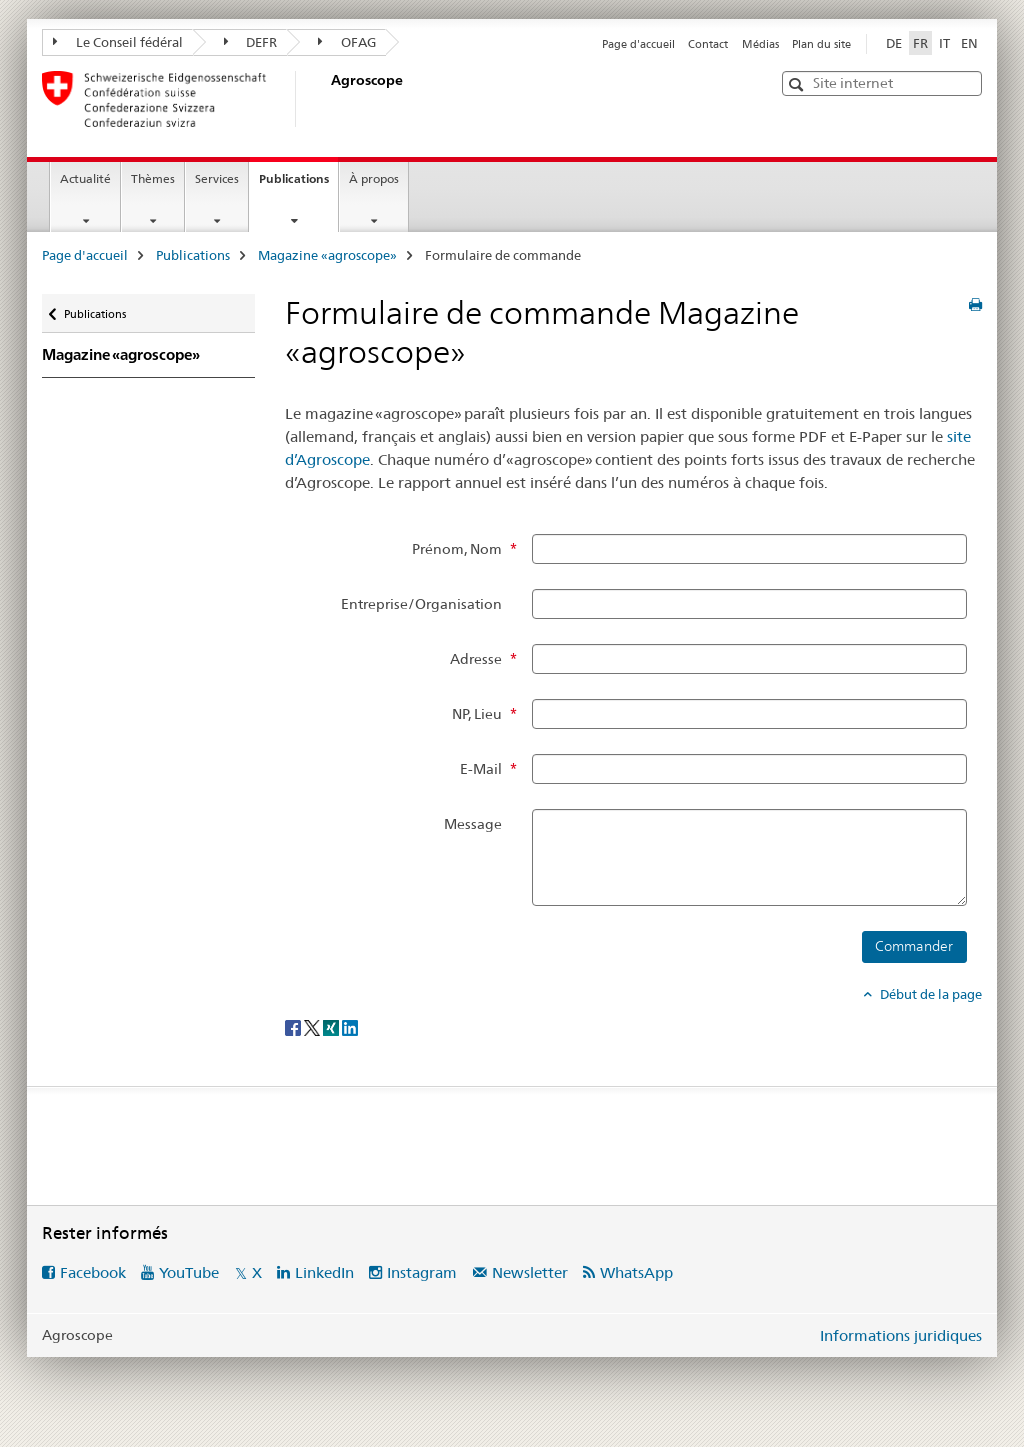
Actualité (85, 178)
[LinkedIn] (350, 1027)
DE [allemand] (894, 43)
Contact (708, 44)
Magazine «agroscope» (327, 255)
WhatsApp (636, 1272)
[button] (798, 84)
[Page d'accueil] (327, 99)
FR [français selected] (920, 43)
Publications (298, 185)
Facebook (93, 1272)
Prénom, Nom (457, 549)
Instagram (422, 1272)
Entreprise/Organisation (421, 604)
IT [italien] (944, 43)
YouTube (189, 1272)
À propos (374, 178)
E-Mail (481, 769)
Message (473, 824)
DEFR (251, 42)
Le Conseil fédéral (118, 42)
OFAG (347, 42)
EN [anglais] (969, 43)
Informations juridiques (901, 1335)
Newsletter (530, 1272)
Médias (760, 44)
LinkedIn (324, 1272)
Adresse (476, 659)
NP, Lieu (477, 714)
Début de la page (929, 994)
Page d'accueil (638, 44)
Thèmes (153, 178)
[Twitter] (313, 1027)
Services (217, 178)
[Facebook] (294, 1027)
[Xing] (332, 1027)
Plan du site (821, 44)
